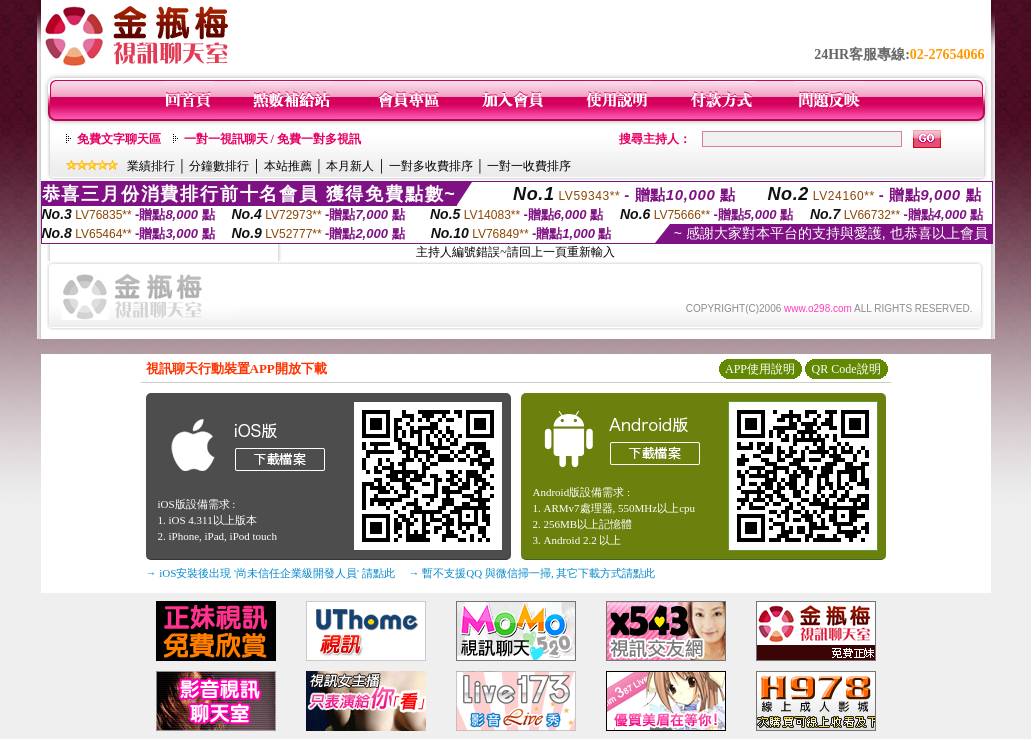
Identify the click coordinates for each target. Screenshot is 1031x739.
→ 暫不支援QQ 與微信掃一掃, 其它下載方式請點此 (532, 573)
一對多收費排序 (431, 166)
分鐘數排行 (219, 166)
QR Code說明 (846, 369)
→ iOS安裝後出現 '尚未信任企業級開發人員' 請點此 (270, 573)
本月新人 (350, 166)
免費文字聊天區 (119, 139)
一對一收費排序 (529, 166)
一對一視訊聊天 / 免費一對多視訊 (272, 139)
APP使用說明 (760, 369)
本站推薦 (288, 166)
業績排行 (151, 166)
